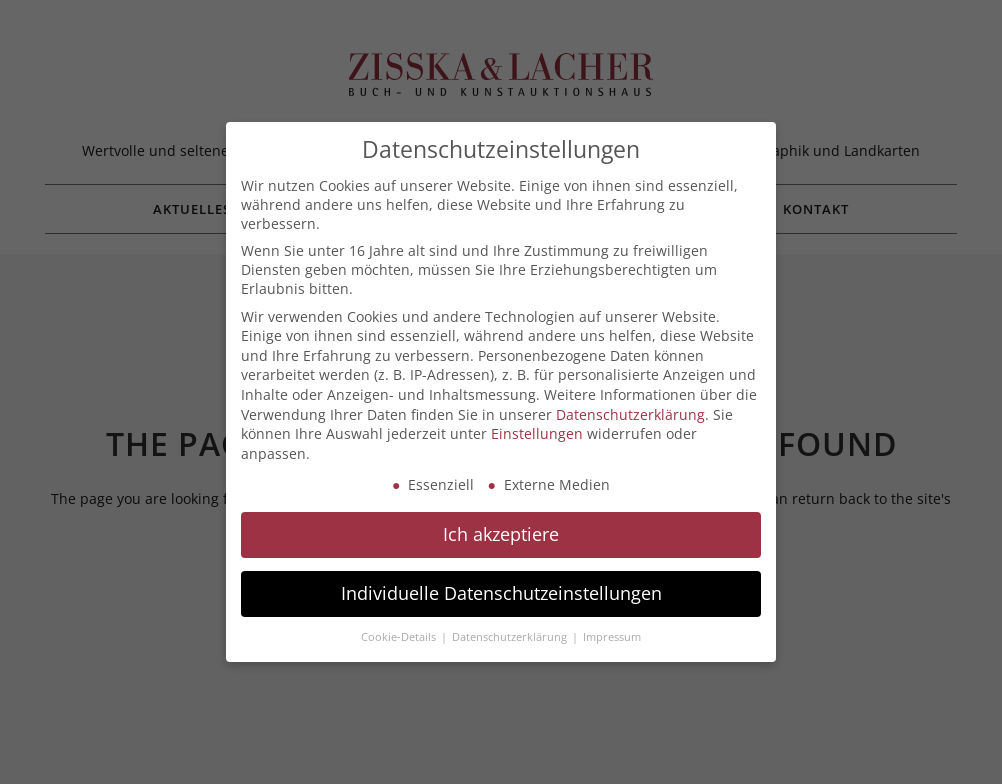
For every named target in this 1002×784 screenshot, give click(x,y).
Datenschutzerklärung (630, 414)
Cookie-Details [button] (400, 637)
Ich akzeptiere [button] (501, 534)
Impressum (612, 637)
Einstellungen (537, 433)
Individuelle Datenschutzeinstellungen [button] (501, 593)
